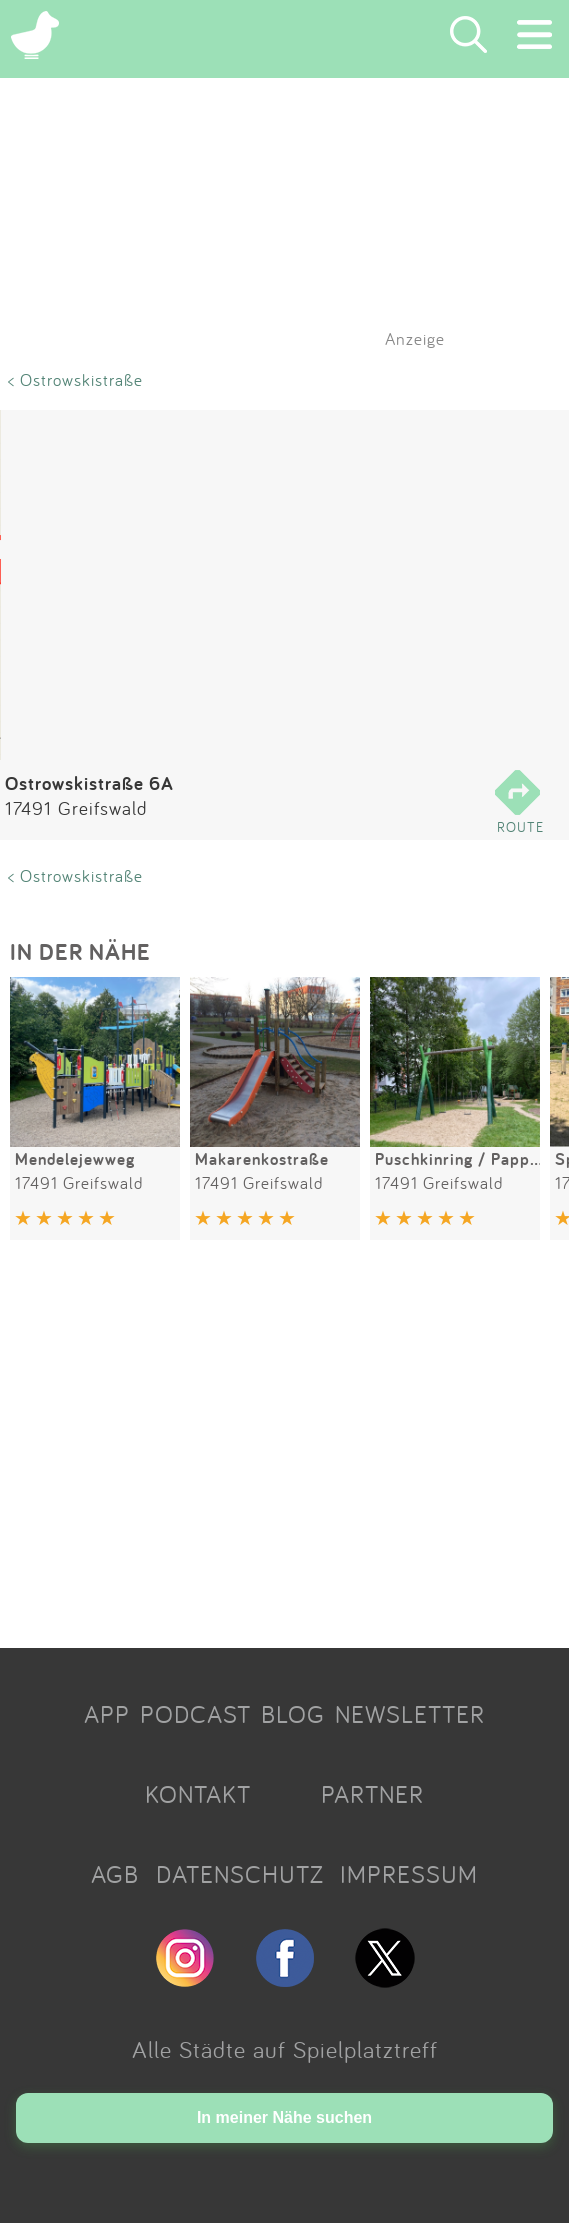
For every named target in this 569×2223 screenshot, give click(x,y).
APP (107, 1714)
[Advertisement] (284, 1447)
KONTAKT (198, 1794)
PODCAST (195, 1714)
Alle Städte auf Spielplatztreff (285, 2049)
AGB (115, 1874)
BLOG (293, 1714)
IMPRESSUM (409, 1874)
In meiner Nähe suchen (284, 2117)
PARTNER (372, 1794)
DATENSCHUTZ (240, 1874)
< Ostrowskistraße (75, 379)
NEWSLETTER (410, 1714)
